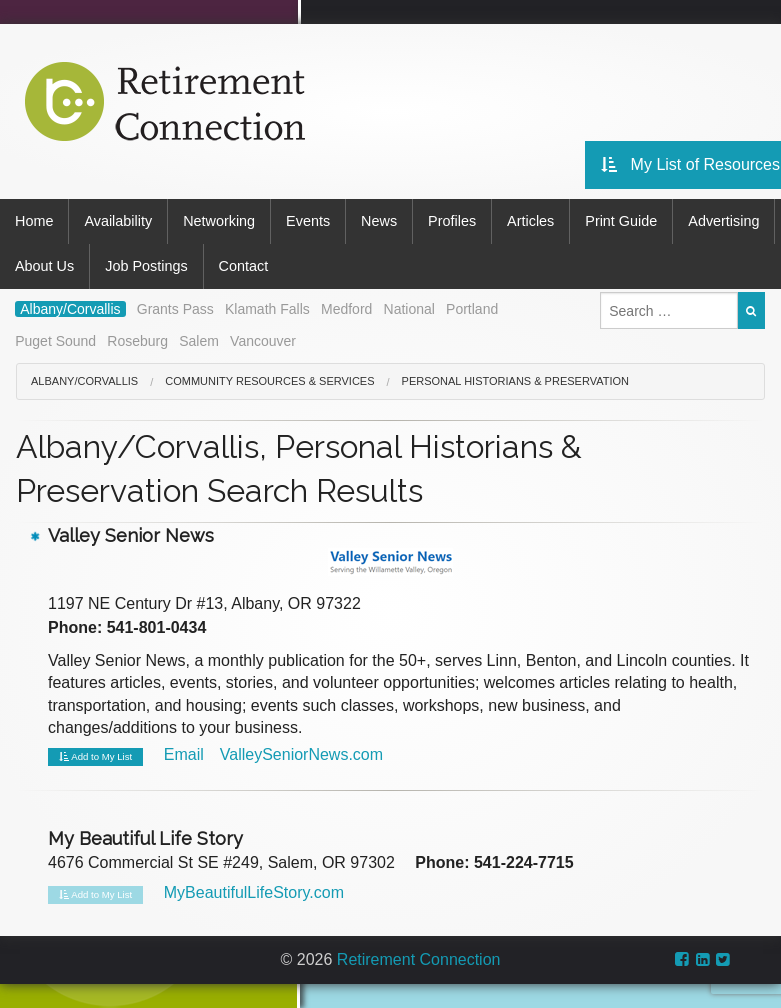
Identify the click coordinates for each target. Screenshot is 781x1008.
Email (184, 754)
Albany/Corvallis (70, 309)
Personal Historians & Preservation (515, 381)
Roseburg (137, 341)
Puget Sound (55, 341)
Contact (244, 266)
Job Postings (146, 266)
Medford (346, 309)
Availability (118, 221)
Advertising (723, 221)
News (379, 221)
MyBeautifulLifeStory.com (254, 892)
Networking (219, 221)
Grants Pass (175, 309)
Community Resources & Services (269, 381)
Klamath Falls (267, 309)
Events (308, 221)
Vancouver (263, 341)
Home (34, 221)
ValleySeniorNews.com (301, 754)
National (409, 309)
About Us (44, 266)
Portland (472, 309)
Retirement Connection (419, 959)
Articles (530, 221)
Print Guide (621, 221)
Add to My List (95, 757)
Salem (199, 341)
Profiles (452, 221)
